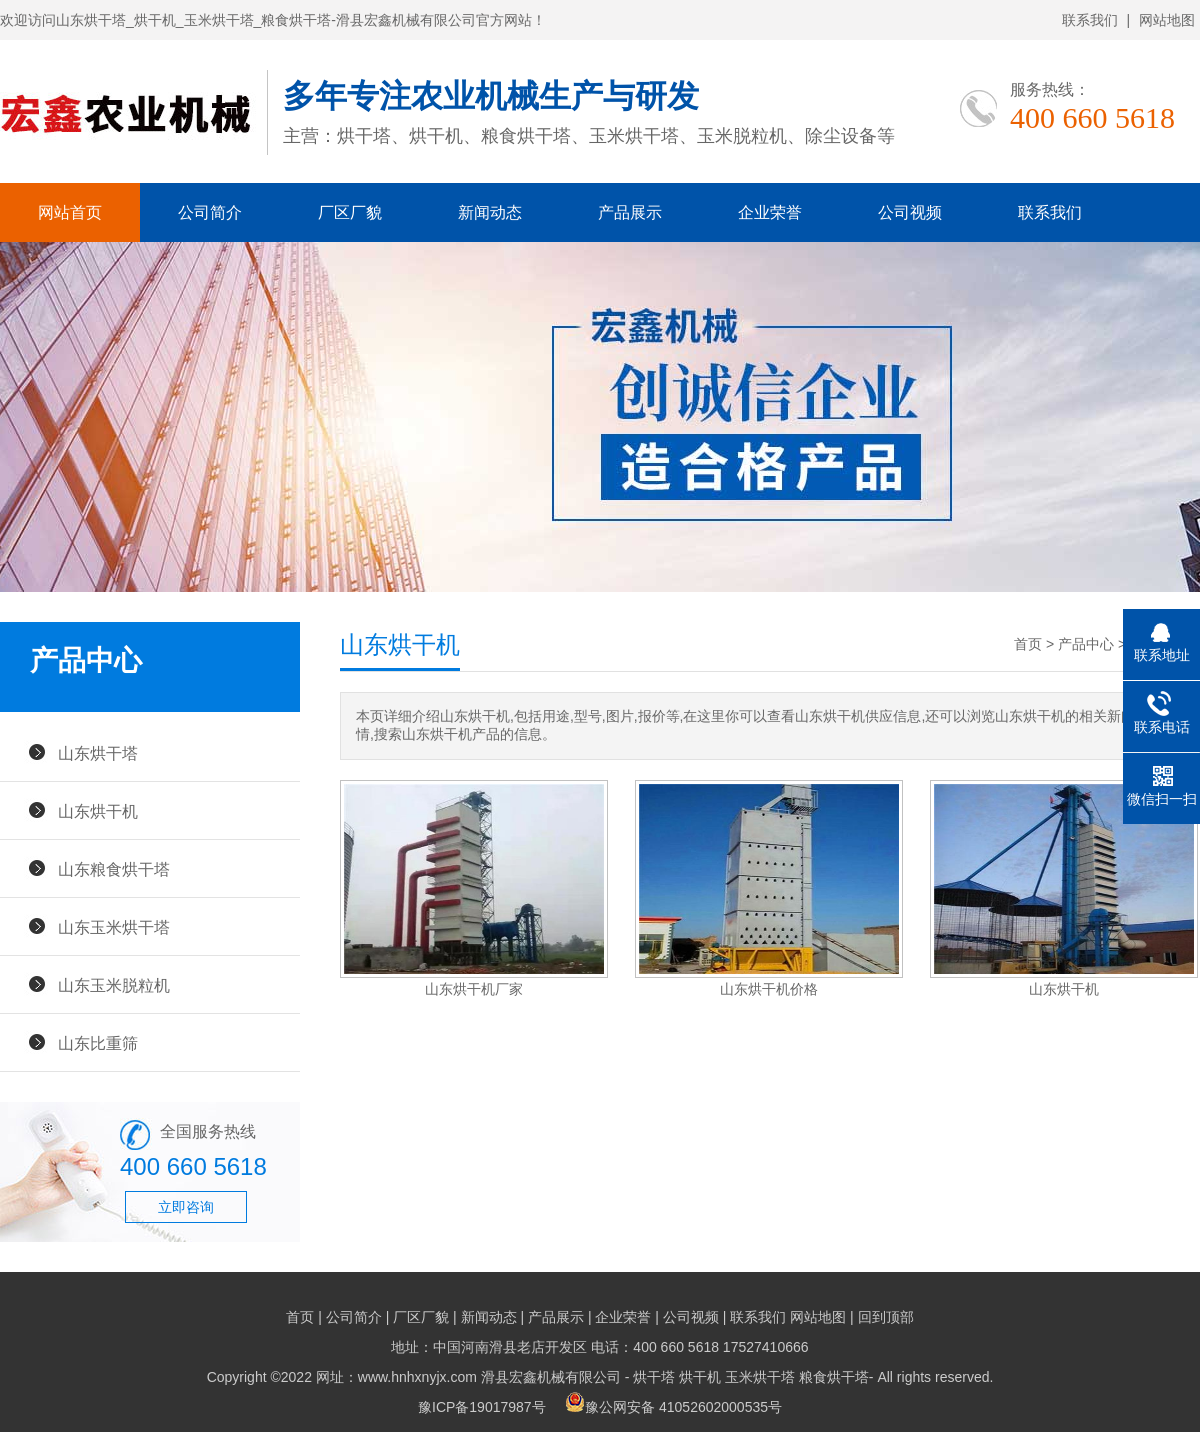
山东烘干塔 (98, 753)
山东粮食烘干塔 (114, 869)
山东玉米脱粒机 (114, 985)
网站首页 (70, 212)
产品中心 (1086, 644)
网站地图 (1167, 20)
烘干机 (700, 1377)
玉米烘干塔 (760, 1377)
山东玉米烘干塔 (114, 927)
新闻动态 (490, 212)
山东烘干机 (98, 811)
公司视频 (910, 212)
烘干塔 (654, 1377)
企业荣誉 (770, 212)
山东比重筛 (98, 1043)
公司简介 (210, 212)
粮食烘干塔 (834, 1377)
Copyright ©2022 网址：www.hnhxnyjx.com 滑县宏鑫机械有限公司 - (420, 1377)
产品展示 (630, 212)
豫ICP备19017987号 (482, 1407)
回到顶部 (886, 1317)
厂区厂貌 (350, 212)
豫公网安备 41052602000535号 (673, 1407)
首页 (1028, 644)
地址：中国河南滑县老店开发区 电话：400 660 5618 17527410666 (599, 1347)
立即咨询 (186, 1207)
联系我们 (1090, 20)
